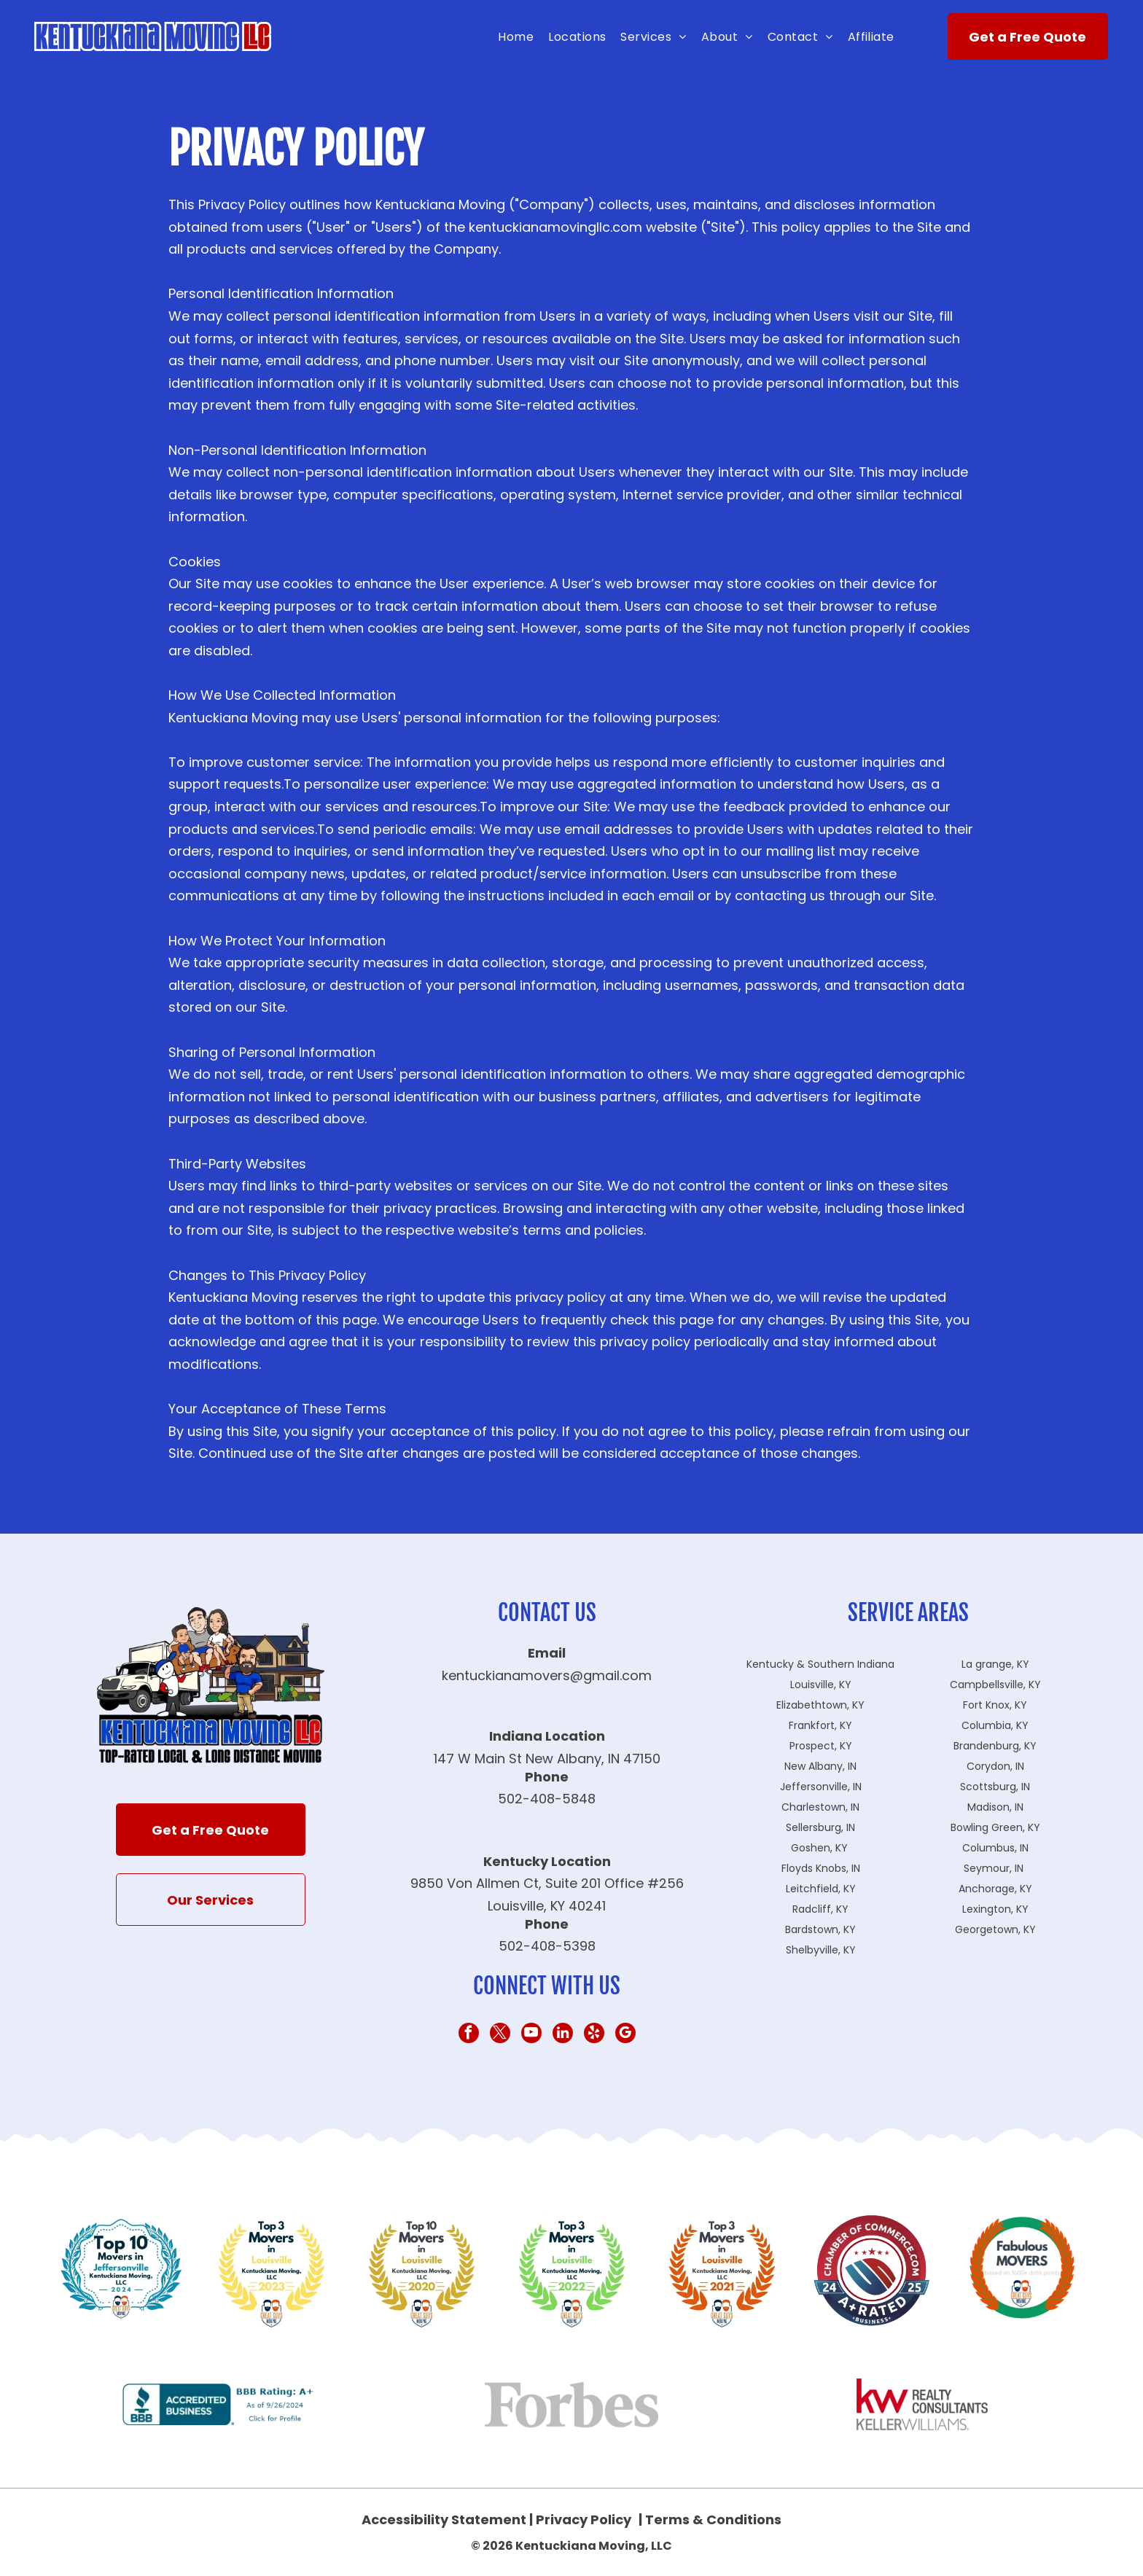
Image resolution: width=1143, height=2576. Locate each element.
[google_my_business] (625, 2035)
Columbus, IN (995, 1848)
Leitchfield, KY (821, 1888)
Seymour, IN (993, 1868)
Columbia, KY (995, 1725)
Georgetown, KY (995, 1929)
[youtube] (531, 2035)
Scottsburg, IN (995, 1786)
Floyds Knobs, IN (820, 1868)
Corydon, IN (995, 1766)
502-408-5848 (547, 1798)
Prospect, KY (820, 1745)
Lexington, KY (995, 1909)
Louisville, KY (820, 1684)
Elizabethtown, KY (820, 1705)
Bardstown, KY (820, 1929)
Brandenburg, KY (995, 1745)
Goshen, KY (819, 1848)
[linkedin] (563, 2035)
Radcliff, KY (820, 1909)
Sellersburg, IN (820, 1827)
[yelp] (594, 2035)
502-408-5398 (547, 1946)
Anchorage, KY (995, 1888)
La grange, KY (995, 1664)
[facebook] (469, 2035)
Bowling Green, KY (995, 1827)
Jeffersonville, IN (821, 1786)
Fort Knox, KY (995, 1705)
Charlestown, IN (820, 1807)
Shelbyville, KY (821, 1950)
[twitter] (500, 2035)
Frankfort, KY (820, 1725)
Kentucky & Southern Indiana (820, 1664)
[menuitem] (516, 37)
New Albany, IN (820, 1766)
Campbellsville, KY (995, 1684)
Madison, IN (995, 1807)
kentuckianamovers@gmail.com (547, 1675)
